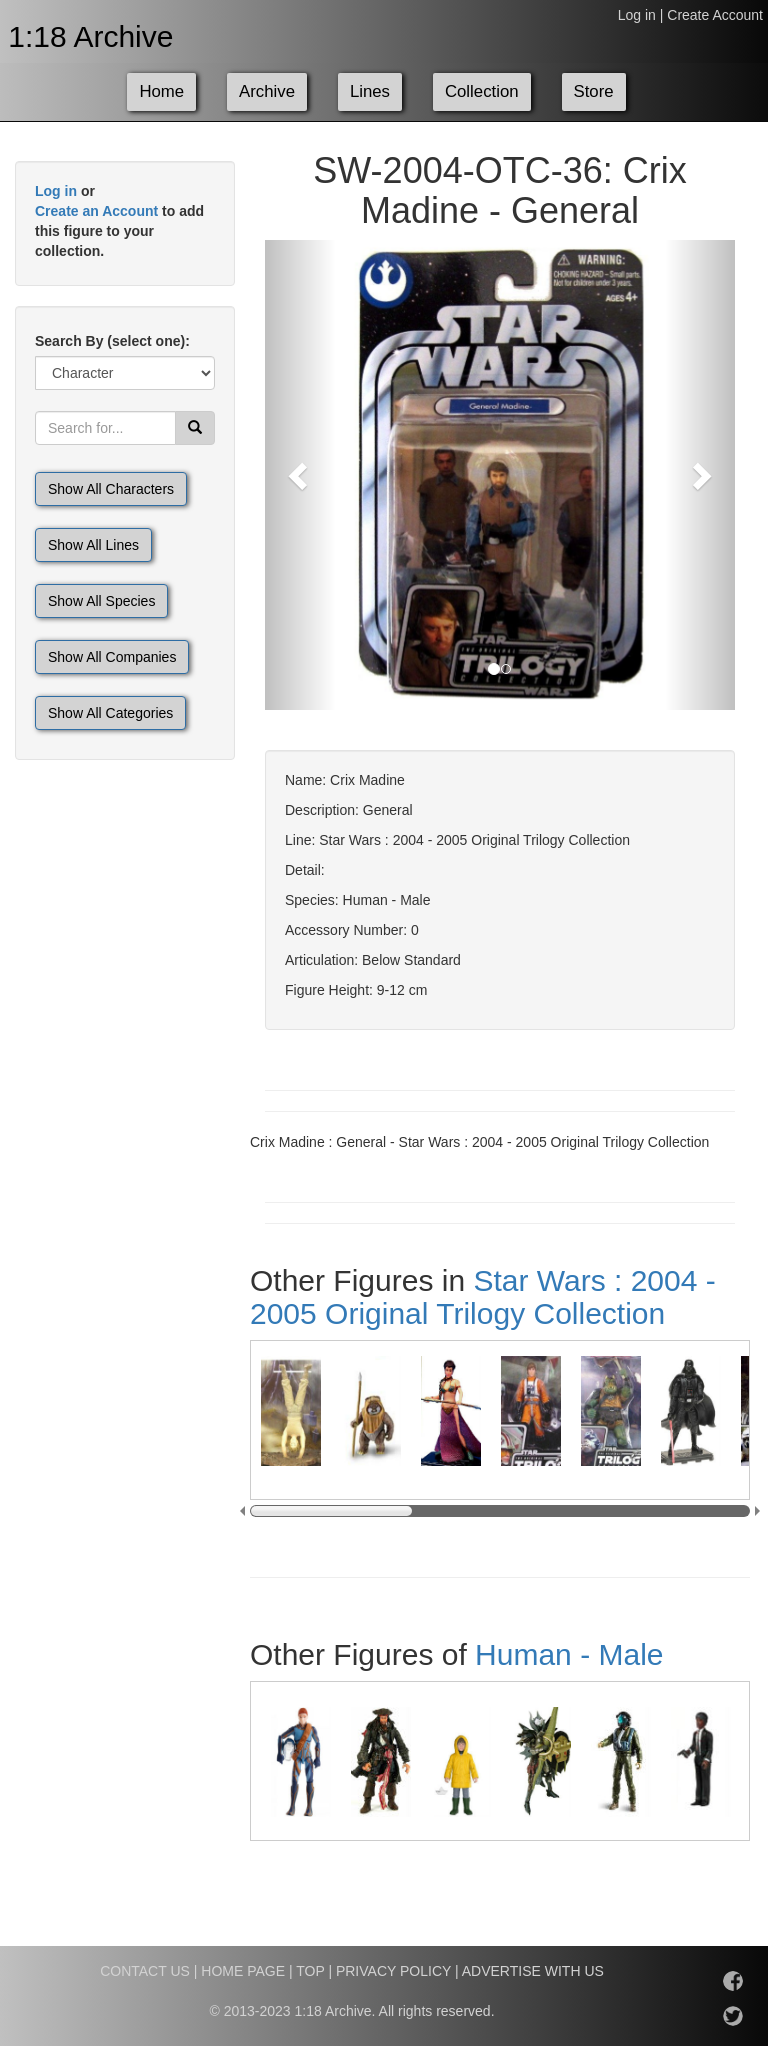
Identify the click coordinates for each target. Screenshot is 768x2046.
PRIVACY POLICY (393, 1971)
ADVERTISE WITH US (533, 1971)
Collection (482, 91)
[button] (300, 475)
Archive (267, 91)
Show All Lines (93, 545)
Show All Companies (112, 657)
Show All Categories (110, 713)
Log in (637, 15)
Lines (370, 91)
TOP (310, 1971)
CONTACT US (145, 1971)
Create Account (715, 15)
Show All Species (101, 601)
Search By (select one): (112, 341)
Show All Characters (111, 489)
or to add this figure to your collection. (119, 221)
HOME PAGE (243, 1971)
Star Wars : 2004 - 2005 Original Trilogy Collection (483, 1297)
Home (161, 91)
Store (594, 91)
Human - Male (569, 1654)
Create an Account (96, 211)
